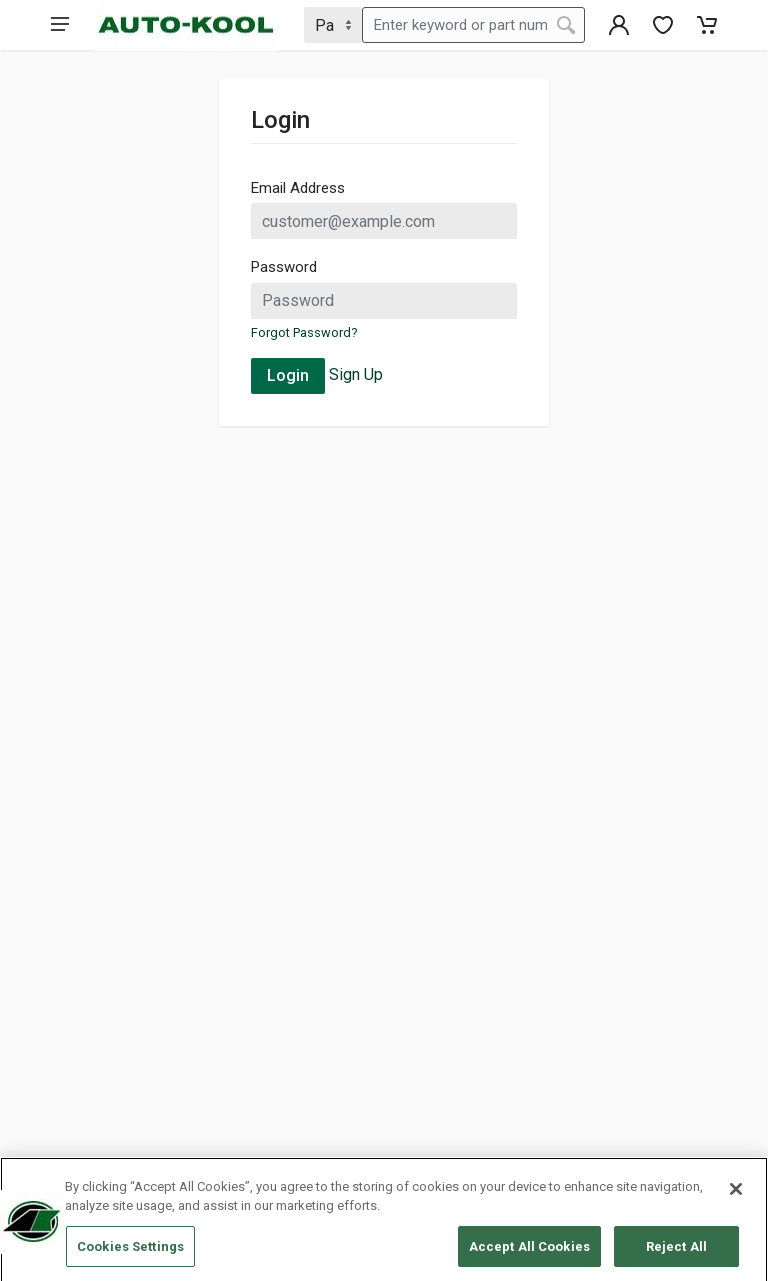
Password (284, 267)
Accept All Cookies (529, 1250)
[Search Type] (333, 25)
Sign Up (356, 374)
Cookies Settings (130, 1250)
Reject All (676, 1250)
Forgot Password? (304, 332)
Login (288, 375)
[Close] (736, 1193)
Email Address (298, 188)
